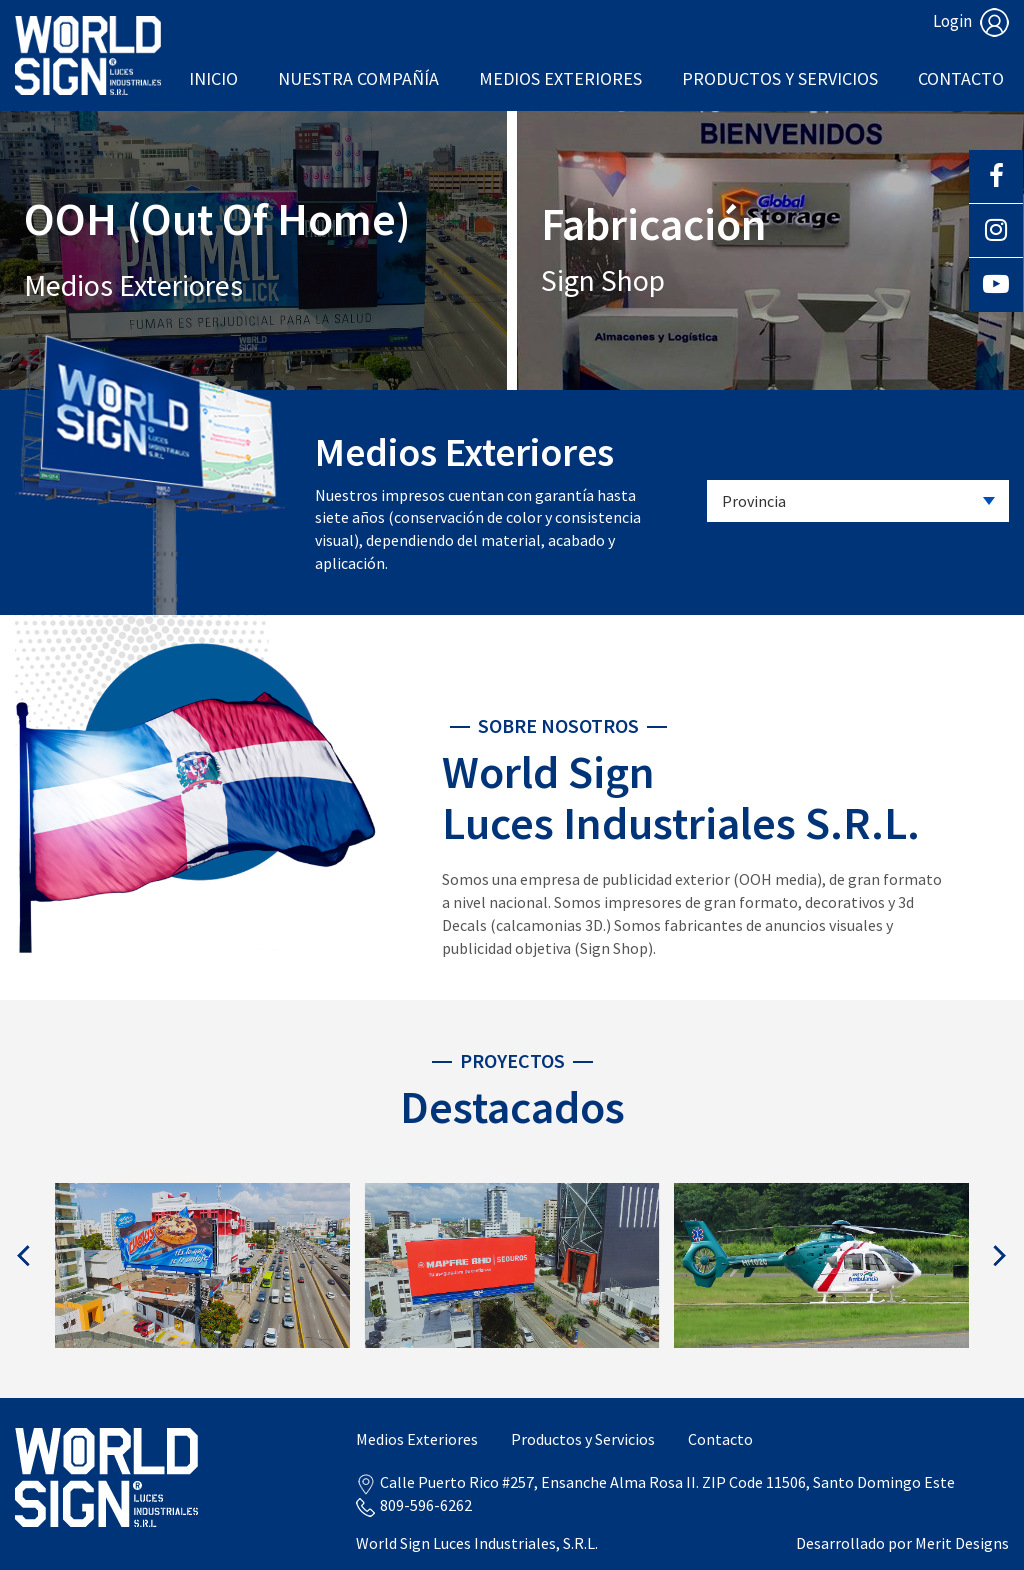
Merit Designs (962, 1543)
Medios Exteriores (560, 78)
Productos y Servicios (780, 78)
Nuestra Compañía (358, 78)
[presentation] (24, 1255)
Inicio (213, 78)
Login (971, 21)
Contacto (961, 78)
